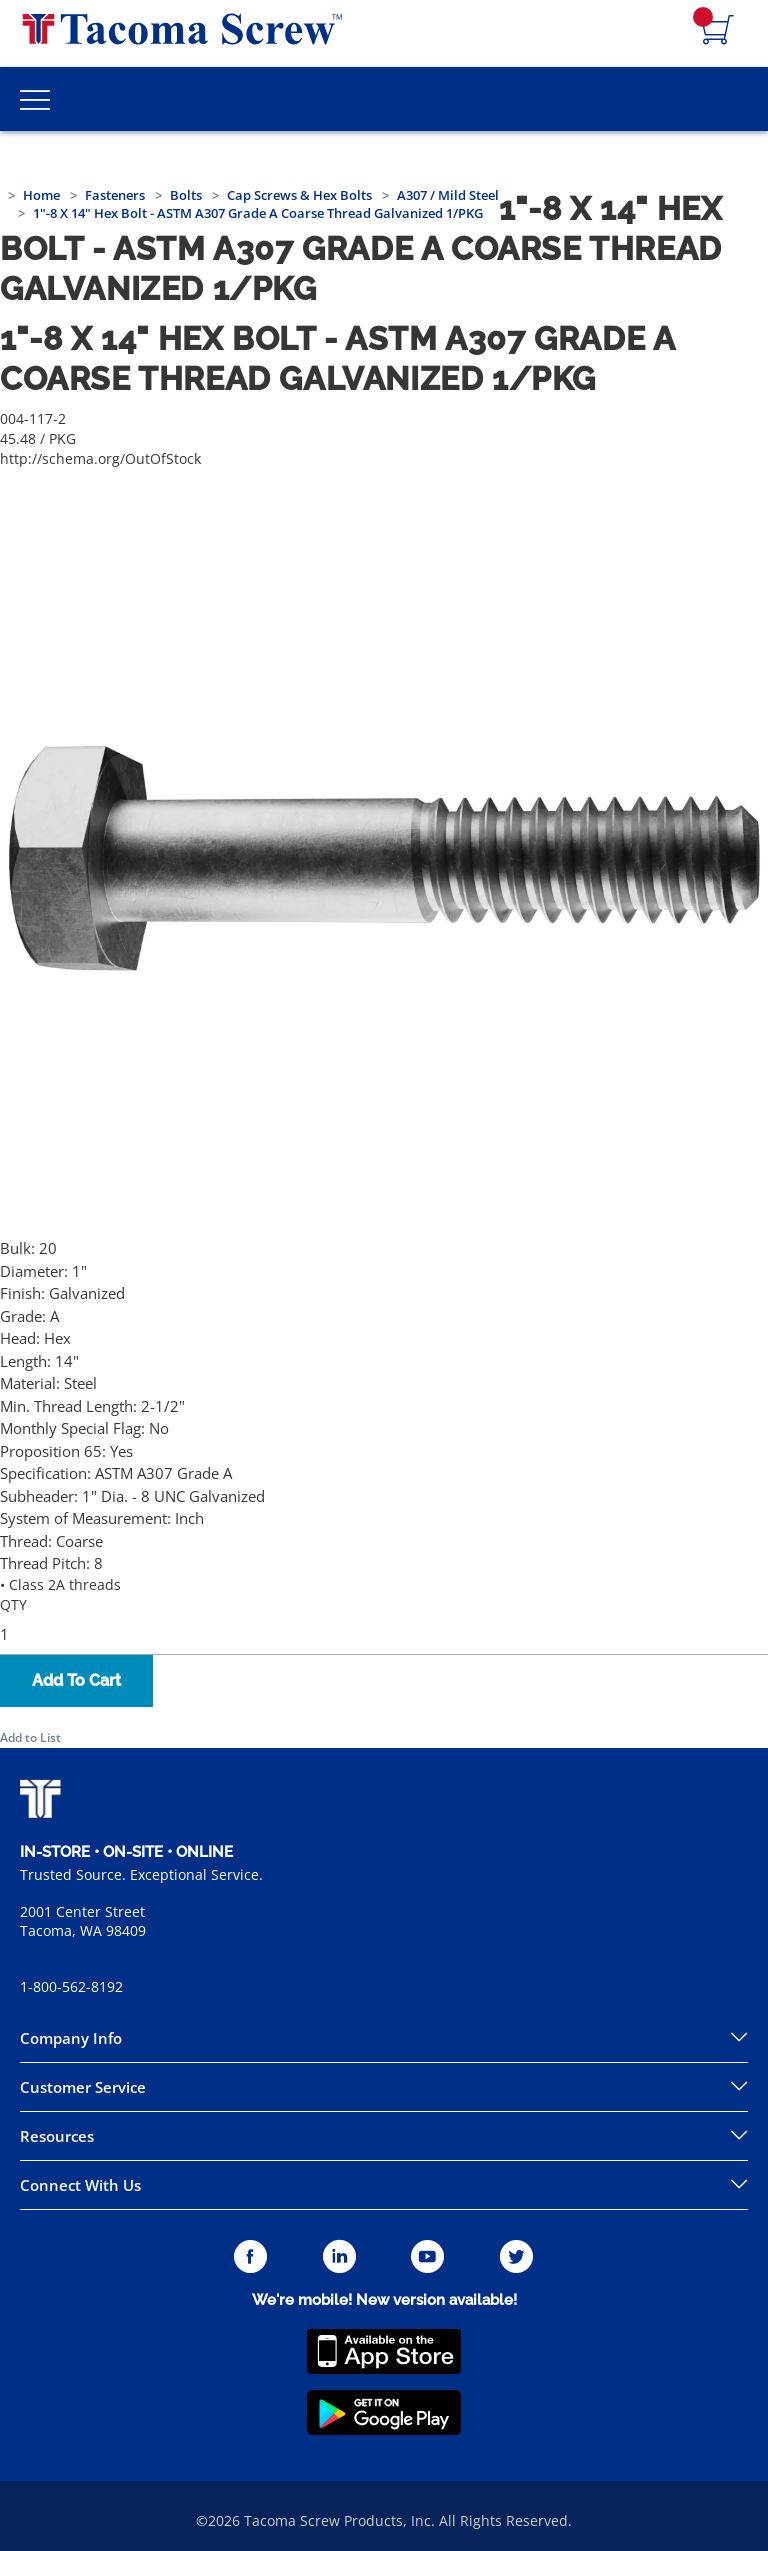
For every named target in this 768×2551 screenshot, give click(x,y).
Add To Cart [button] (76, 1680)
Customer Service (83, 2087)
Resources (57, 2136)
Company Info (71, 2038)
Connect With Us (80, 2185)
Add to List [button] (30, 1737)
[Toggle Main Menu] (35, 99)
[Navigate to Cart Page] (718, 31)
